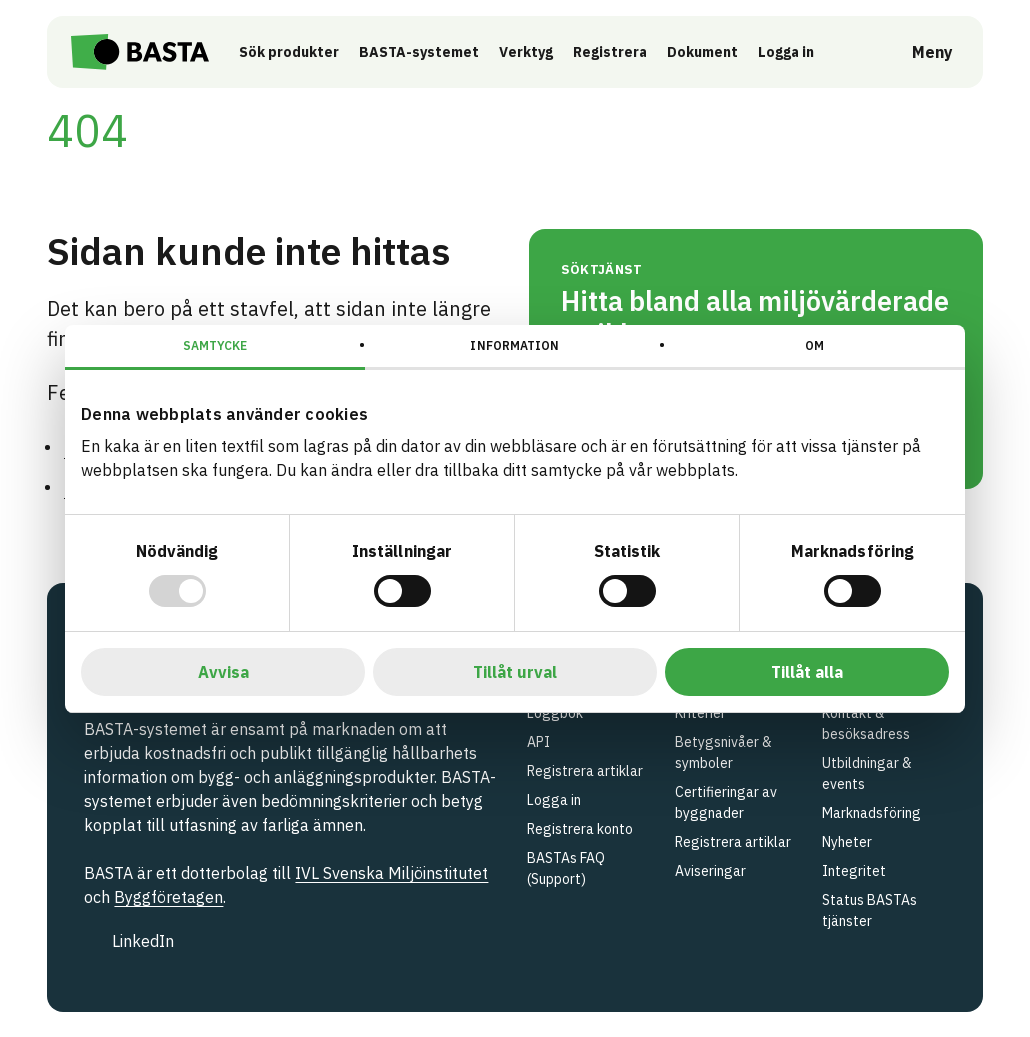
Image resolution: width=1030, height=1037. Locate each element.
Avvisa (223, 672)
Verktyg (528, 52)
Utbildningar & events (867, 773)
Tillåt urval (515, 672)
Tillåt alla (807, 672)
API (538, 742)
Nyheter (847, 842)
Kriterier (700, 713)
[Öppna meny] (918, 52)
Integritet (854, 871)
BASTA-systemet (421, 52)
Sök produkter (291, 52)
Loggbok (555, 713)
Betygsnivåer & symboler (723, 752)
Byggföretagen (168, 897)
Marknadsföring (871, 813)
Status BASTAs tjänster (869, 910)
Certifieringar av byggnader (726, 802)
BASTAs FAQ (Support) (566, 868)
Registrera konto (580, 829)
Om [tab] (814, 345)
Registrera (612, 52)
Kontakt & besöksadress (866, 723)
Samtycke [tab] (215, 345)
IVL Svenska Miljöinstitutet (391, 873)
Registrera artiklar (585, 771)
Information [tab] (514, 345)
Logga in (793, 51)
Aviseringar (710, 871)
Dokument (704, 52)
